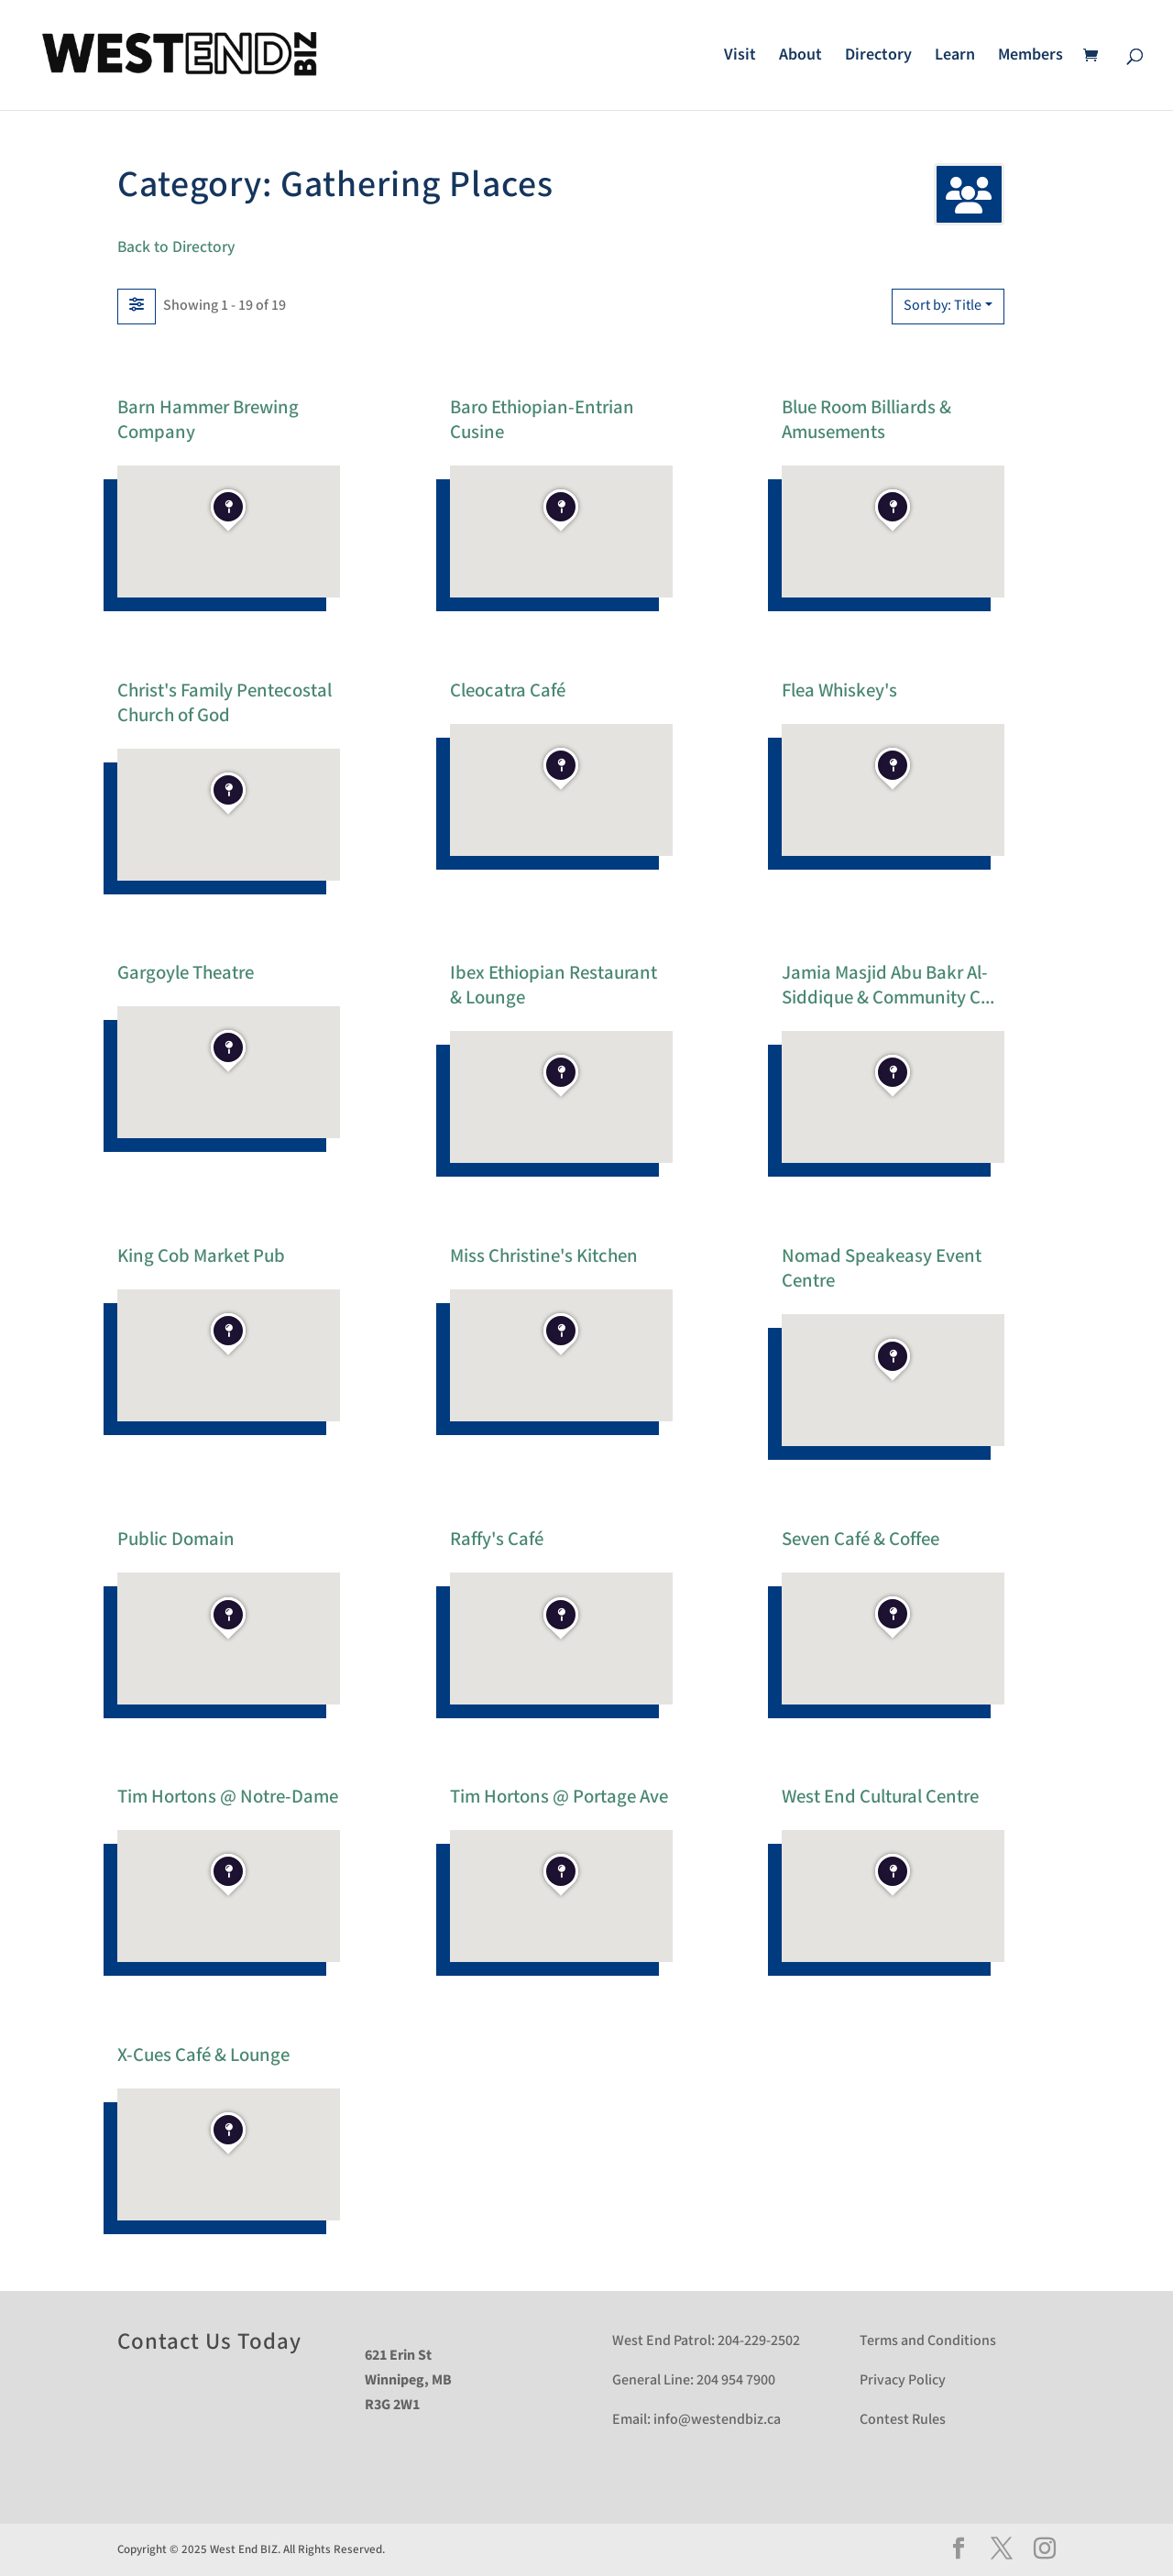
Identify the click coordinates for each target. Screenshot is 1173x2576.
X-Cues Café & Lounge (203, 2054)
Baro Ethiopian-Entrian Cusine (542, 419)
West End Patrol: (663, 2341)
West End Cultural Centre (880, 1796)
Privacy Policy (903, 2380)
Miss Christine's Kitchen (544, 1255)
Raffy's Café (496, 1538)
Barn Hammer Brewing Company (208, 419)
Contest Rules (903, 2419)
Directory (878, 57)
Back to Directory (176, 247)
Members (1030, 57)
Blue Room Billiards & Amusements (866, 419)
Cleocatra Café (507, 689)
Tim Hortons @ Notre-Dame (227, 1796)
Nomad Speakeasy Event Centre (881, 1267)
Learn (955, 57)
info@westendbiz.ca (717, 2419)
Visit (740, 57)
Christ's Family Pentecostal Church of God (224, 702)
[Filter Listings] (136, 306)
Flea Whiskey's (839, 689)
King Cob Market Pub (201, 1255)
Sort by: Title (942, 305)
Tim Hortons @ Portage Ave (559, 1796)
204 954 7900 (735, 2380)
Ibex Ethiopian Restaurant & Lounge (553, 985)
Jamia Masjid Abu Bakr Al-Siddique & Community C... (888, 985)
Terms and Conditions (928, 2341)
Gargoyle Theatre (185, 972)
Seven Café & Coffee (860, 1538)
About (800, 57)
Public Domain (176, 1538)
